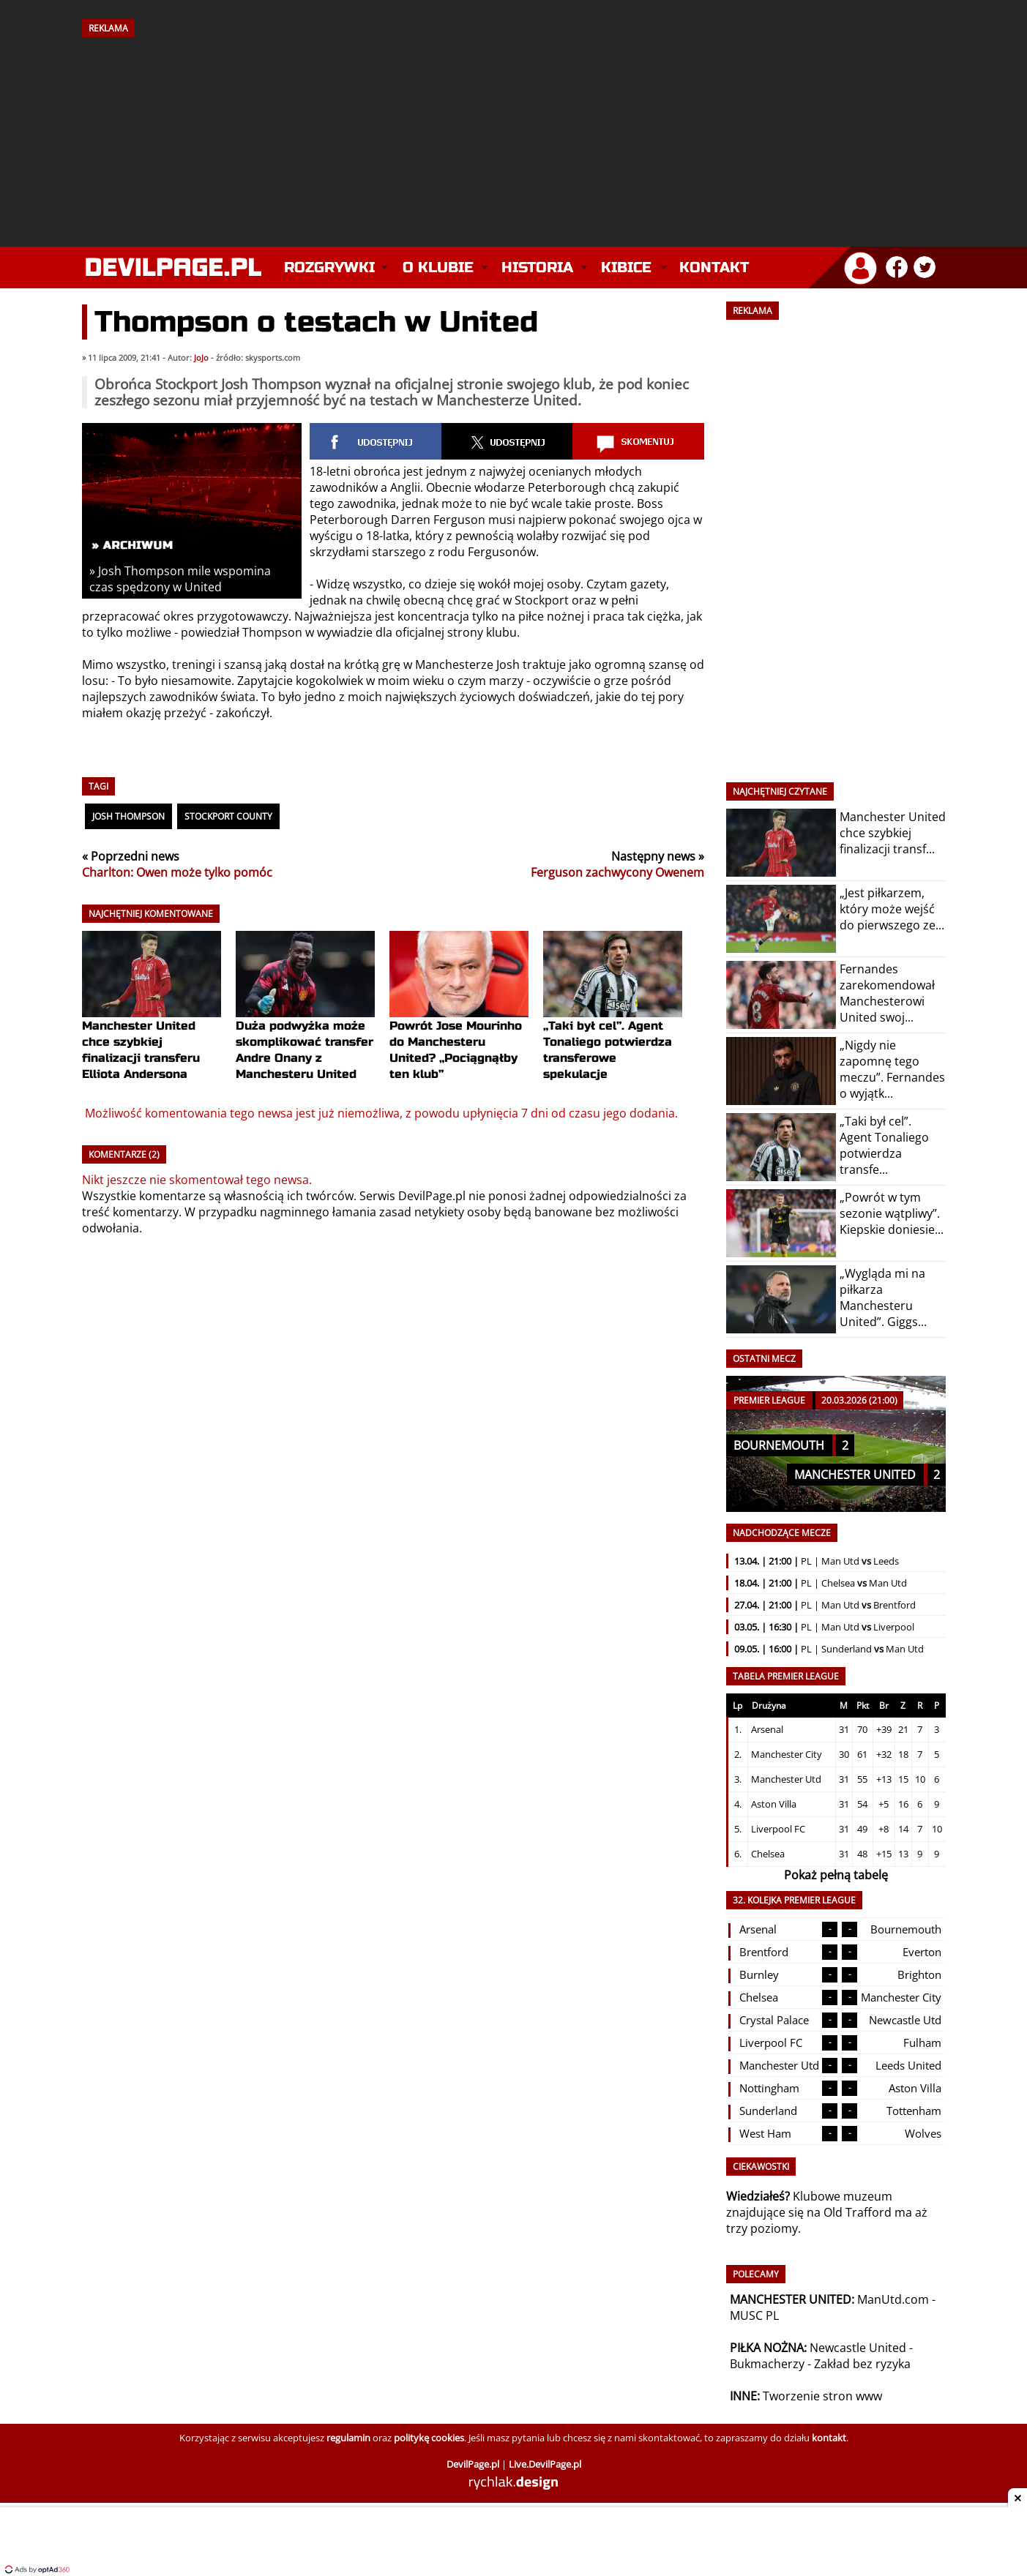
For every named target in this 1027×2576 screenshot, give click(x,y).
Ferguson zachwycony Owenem (617, 872)
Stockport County (228, 816)
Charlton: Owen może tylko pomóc (177, 872)
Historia (537, 267)
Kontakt (714, 267)
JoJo (201, 358)
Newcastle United (858, 2348)
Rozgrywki (329, 267)
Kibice (626, 267)
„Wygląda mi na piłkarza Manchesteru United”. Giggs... (883, 1297)
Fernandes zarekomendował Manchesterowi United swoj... (887, 993)
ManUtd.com (893, 2299)
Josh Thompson (128, 816)
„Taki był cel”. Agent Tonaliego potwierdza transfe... (884, 1145)
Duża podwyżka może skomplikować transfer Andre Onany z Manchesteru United (305, 1023)
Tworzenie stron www (822, 2396)
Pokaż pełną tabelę (836, 1875)
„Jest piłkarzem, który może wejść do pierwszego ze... (892, 909)
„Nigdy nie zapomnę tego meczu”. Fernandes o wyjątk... (892, 1069)
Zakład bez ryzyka (862, 2364)
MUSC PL (754, 2315)
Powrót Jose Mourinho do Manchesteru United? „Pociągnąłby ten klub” (459, 1023)
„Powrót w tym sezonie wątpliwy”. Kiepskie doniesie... (892, 1213)
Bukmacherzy (767, 2364)
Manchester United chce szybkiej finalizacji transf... (893, 833)
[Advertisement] (514, 136)
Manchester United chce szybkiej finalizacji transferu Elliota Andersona (151, 1023)
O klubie (438, 267)
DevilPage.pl (432, 1196)
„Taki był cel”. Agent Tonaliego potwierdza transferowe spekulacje (612, 1023)
